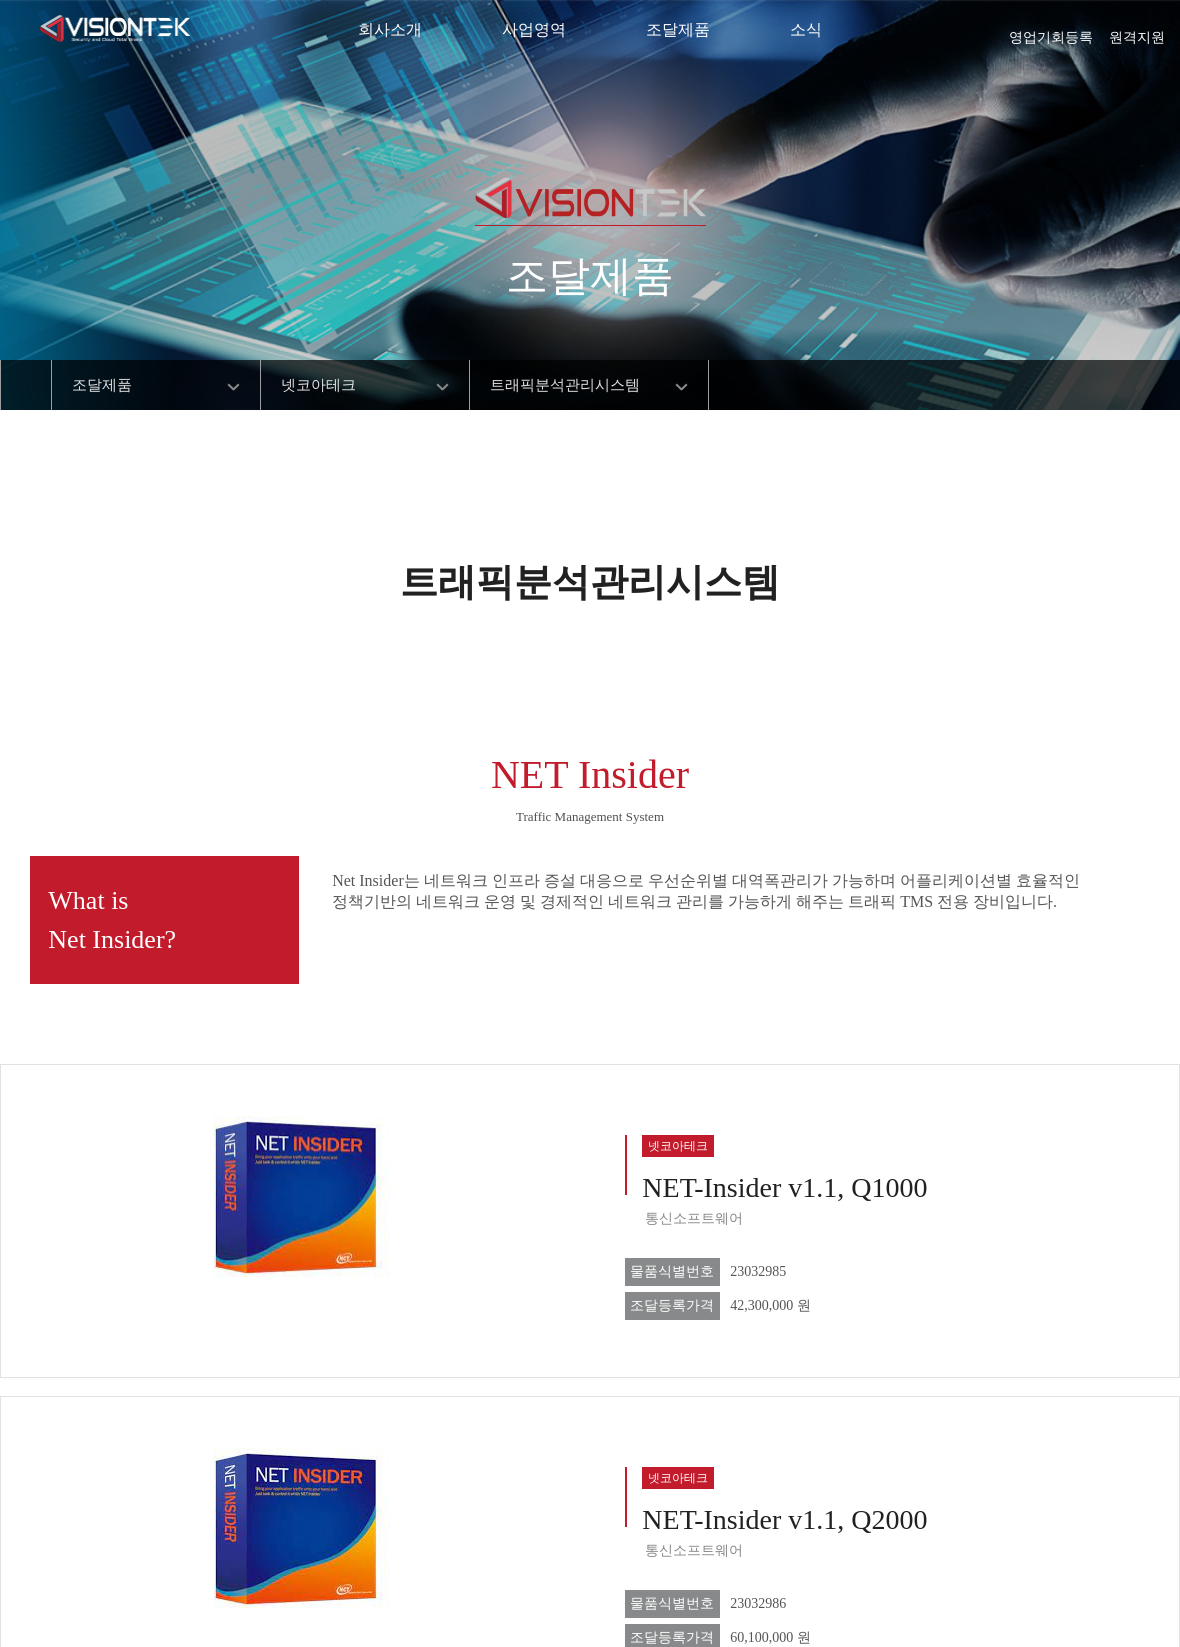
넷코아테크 (318, 385)
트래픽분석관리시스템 (565, 385)
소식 (806, 29)
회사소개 (390, 29)
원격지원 (1137, 31)
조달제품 (678, 29)
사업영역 (534, 29)
